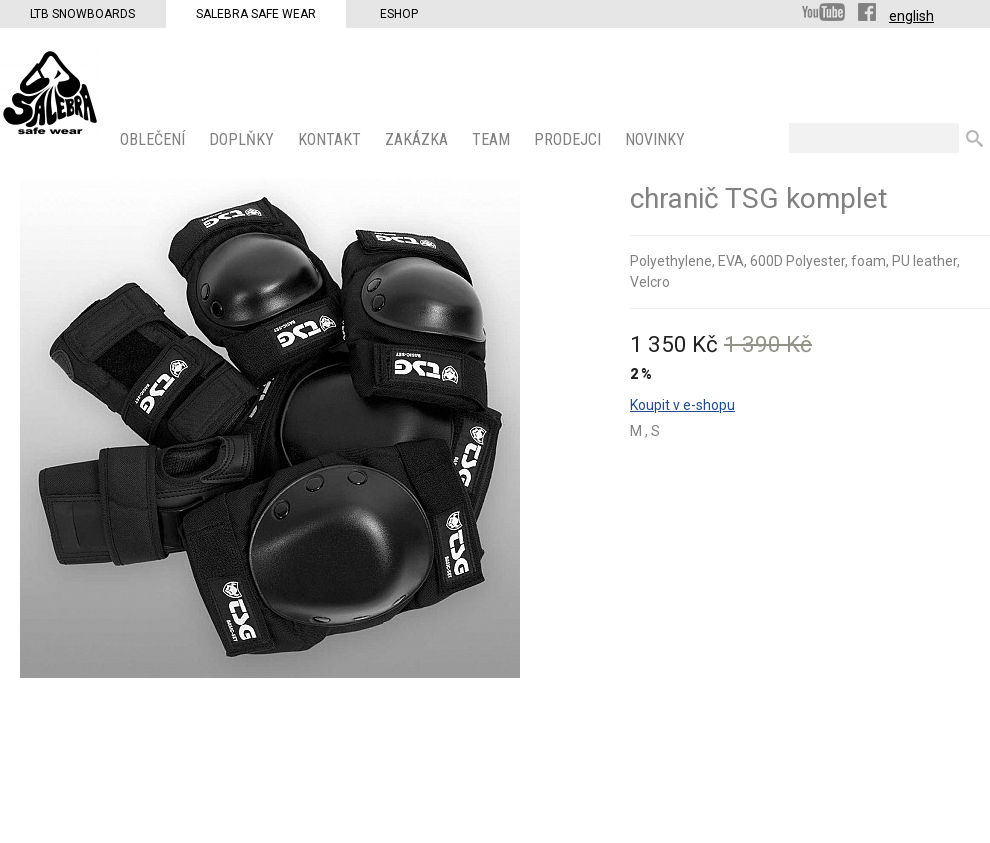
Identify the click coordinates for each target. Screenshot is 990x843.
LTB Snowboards (82, 14)
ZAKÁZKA (418, 139)
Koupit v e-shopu (682, 405)
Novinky (657, 139)
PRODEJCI (569, 139)
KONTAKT (331, 139)
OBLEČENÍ (154, 139)
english (911, 16)
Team (493, 139)
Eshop (399, 14)
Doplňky (243, 139)
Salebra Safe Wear (256, 14)
